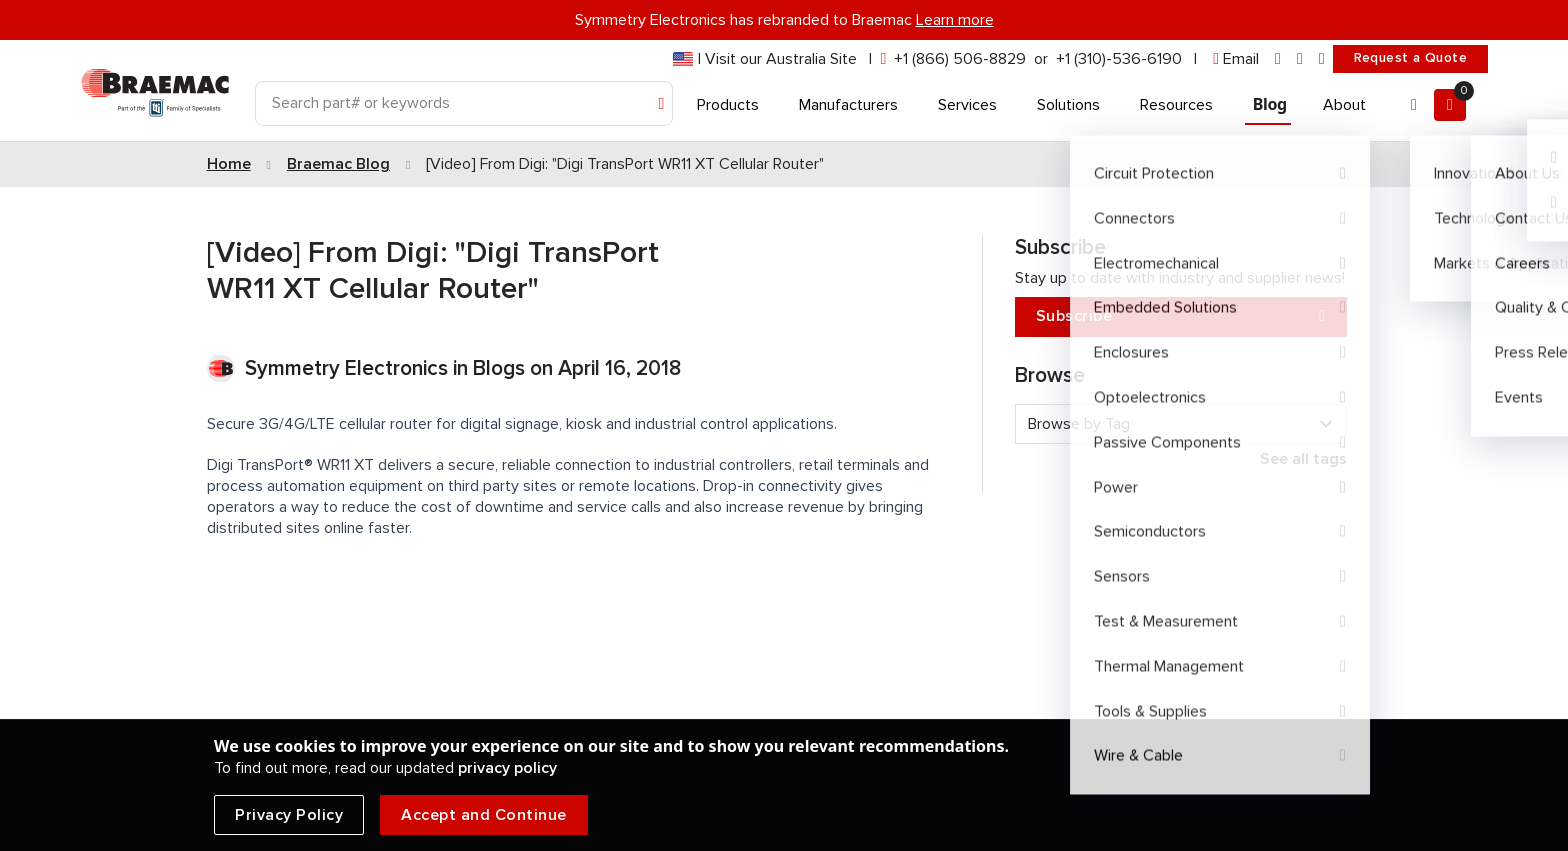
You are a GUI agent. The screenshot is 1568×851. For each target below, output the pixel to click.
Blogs (499, 368)
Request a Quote (1410, 58)
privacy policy (507, 768)
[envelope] (1236, 59)
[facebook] (1300, 59)
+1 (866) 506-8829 (960, 59)
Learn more (955, 20)
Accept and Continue (484, 815)
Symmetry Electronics (349, 368)
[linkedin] (1278, 59)
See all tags (1303, 459)
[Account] (1414, 105)
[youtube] (1322, 59)
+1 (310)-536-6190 (1119, 59)
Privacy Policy (289, 815)
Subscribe (1181, 316)
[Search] (464, 103)
